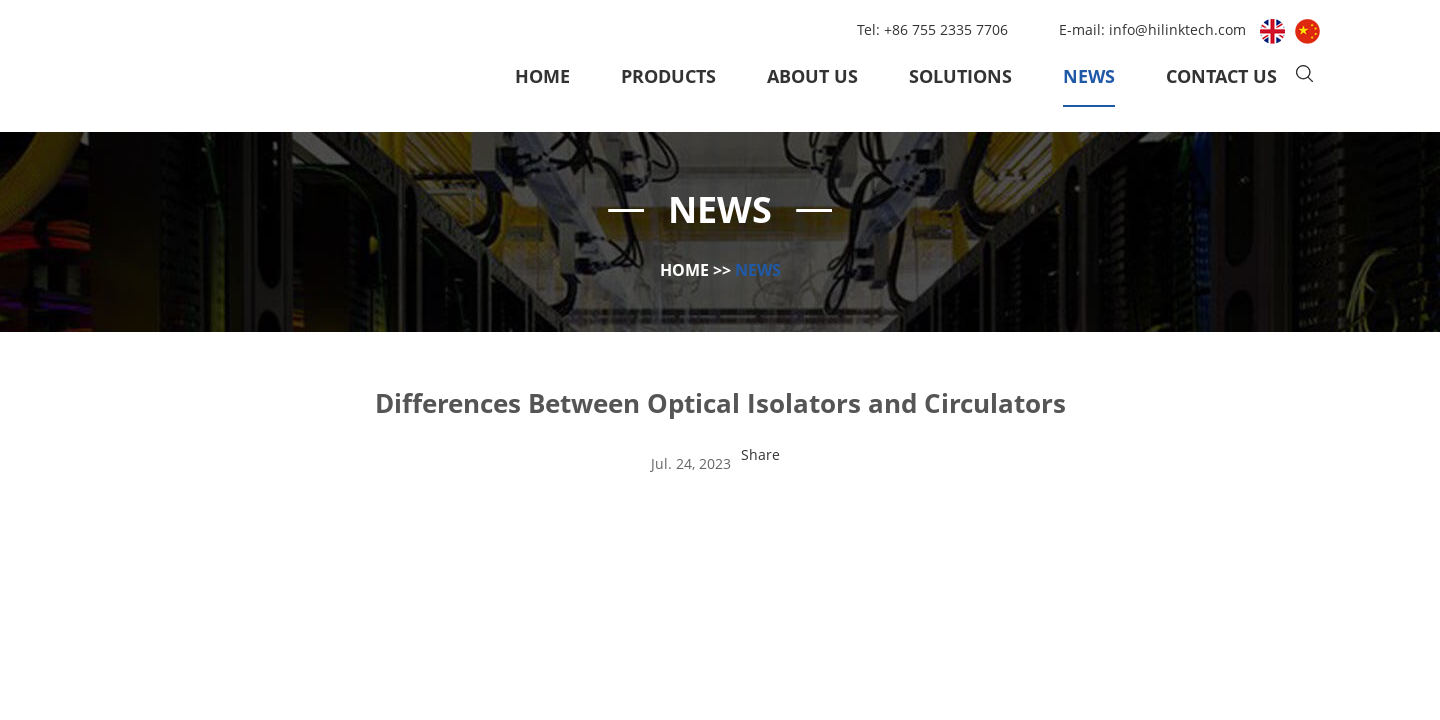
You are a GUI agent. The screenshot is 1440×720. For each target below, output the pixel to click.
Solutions (960, 76)
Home (542, 76)
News (1089, 76)
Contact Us (1221, 76)
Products (668, 76)
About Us (812, 76)
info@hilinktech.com (1179, 29)
